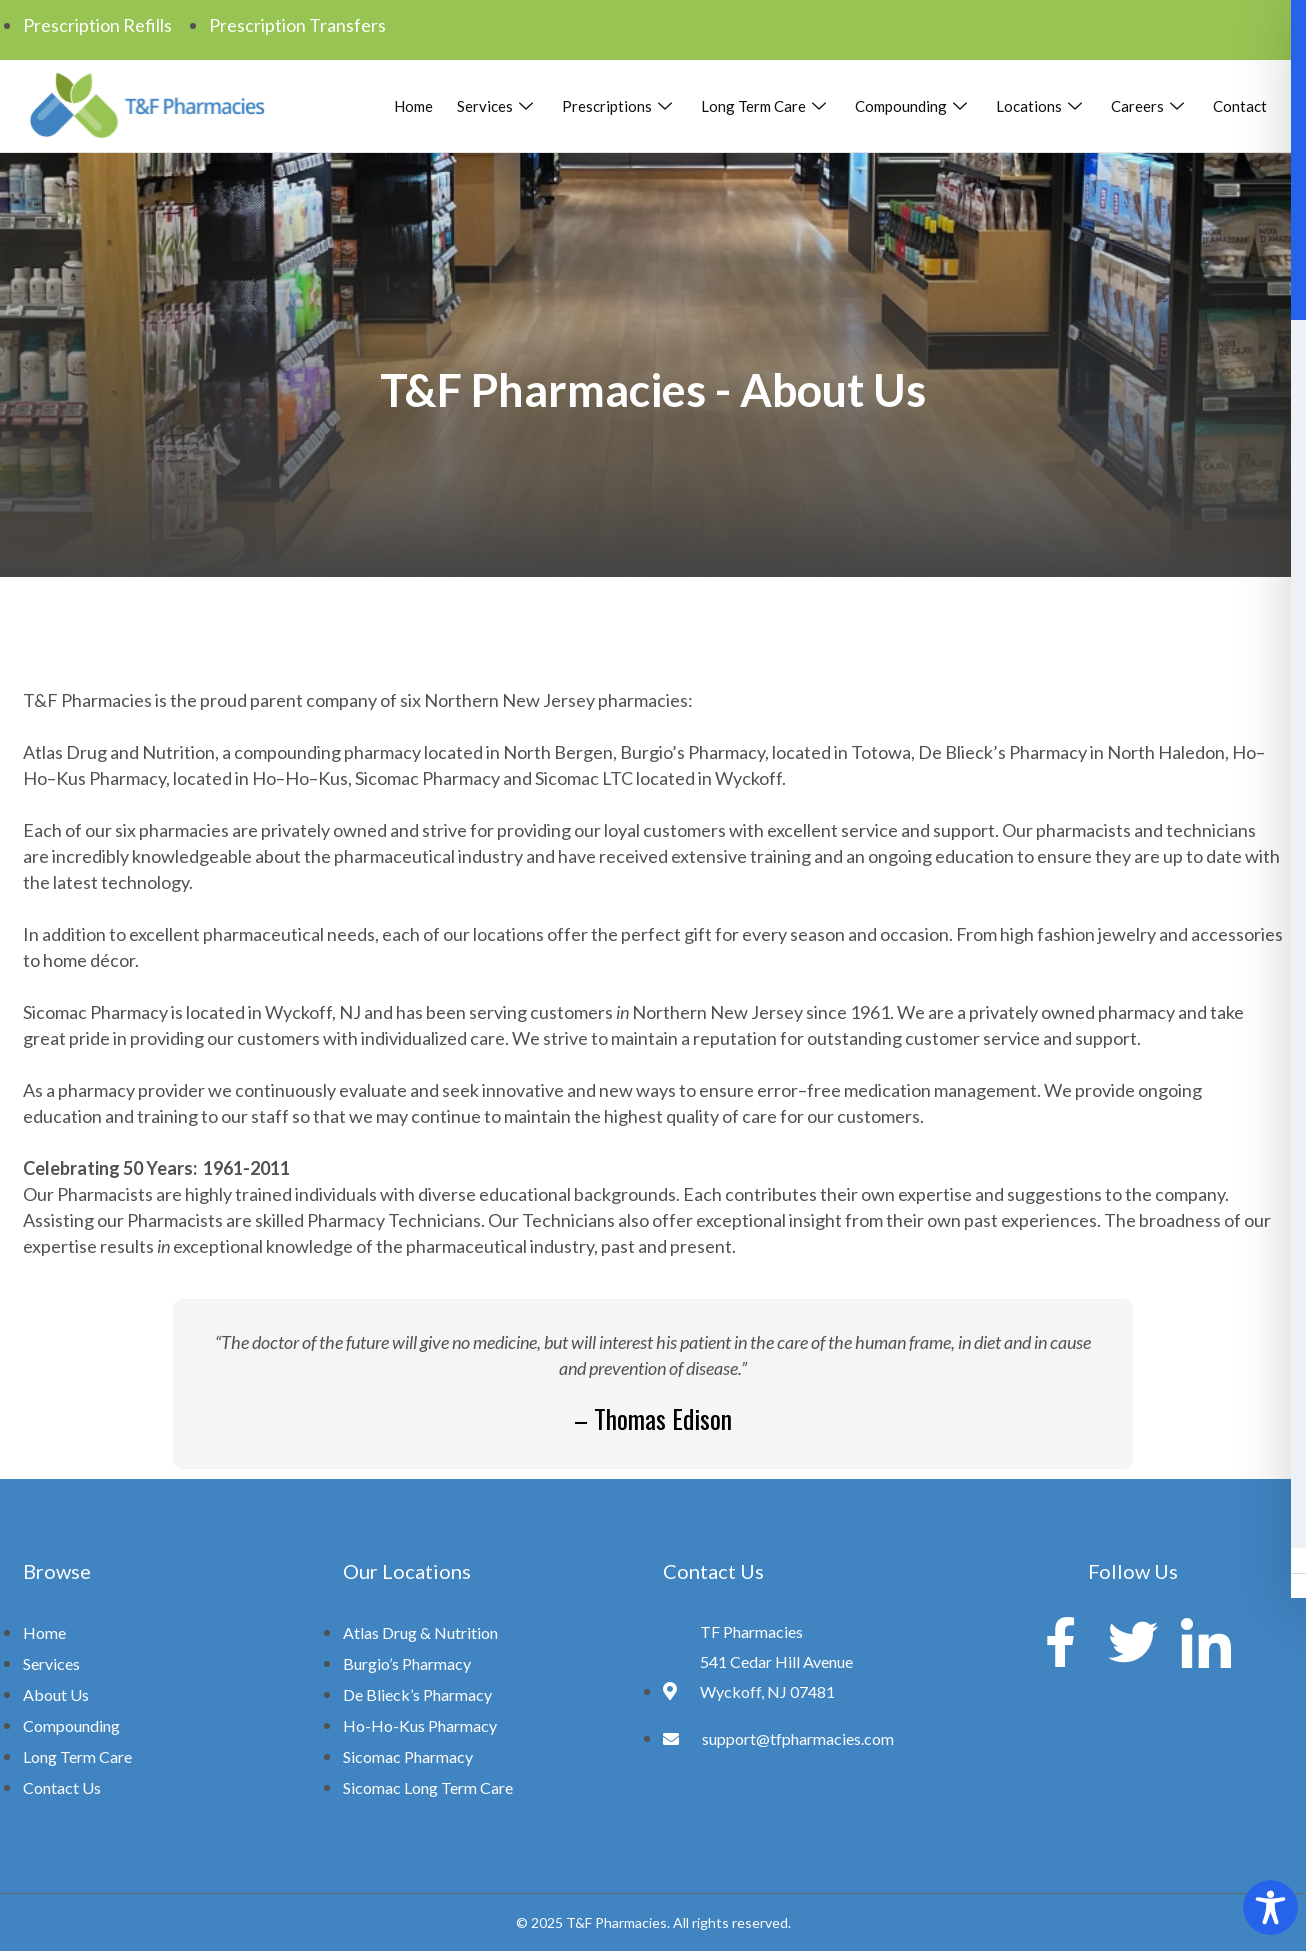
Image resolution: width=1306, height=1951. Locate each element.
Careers (1150, 106)
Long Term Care (766, 106)
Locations (1041, 106)
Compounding (913, 106)
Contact (1240, 106)
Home (413, 106)
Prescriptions (619, 106)
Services (497, 106)
